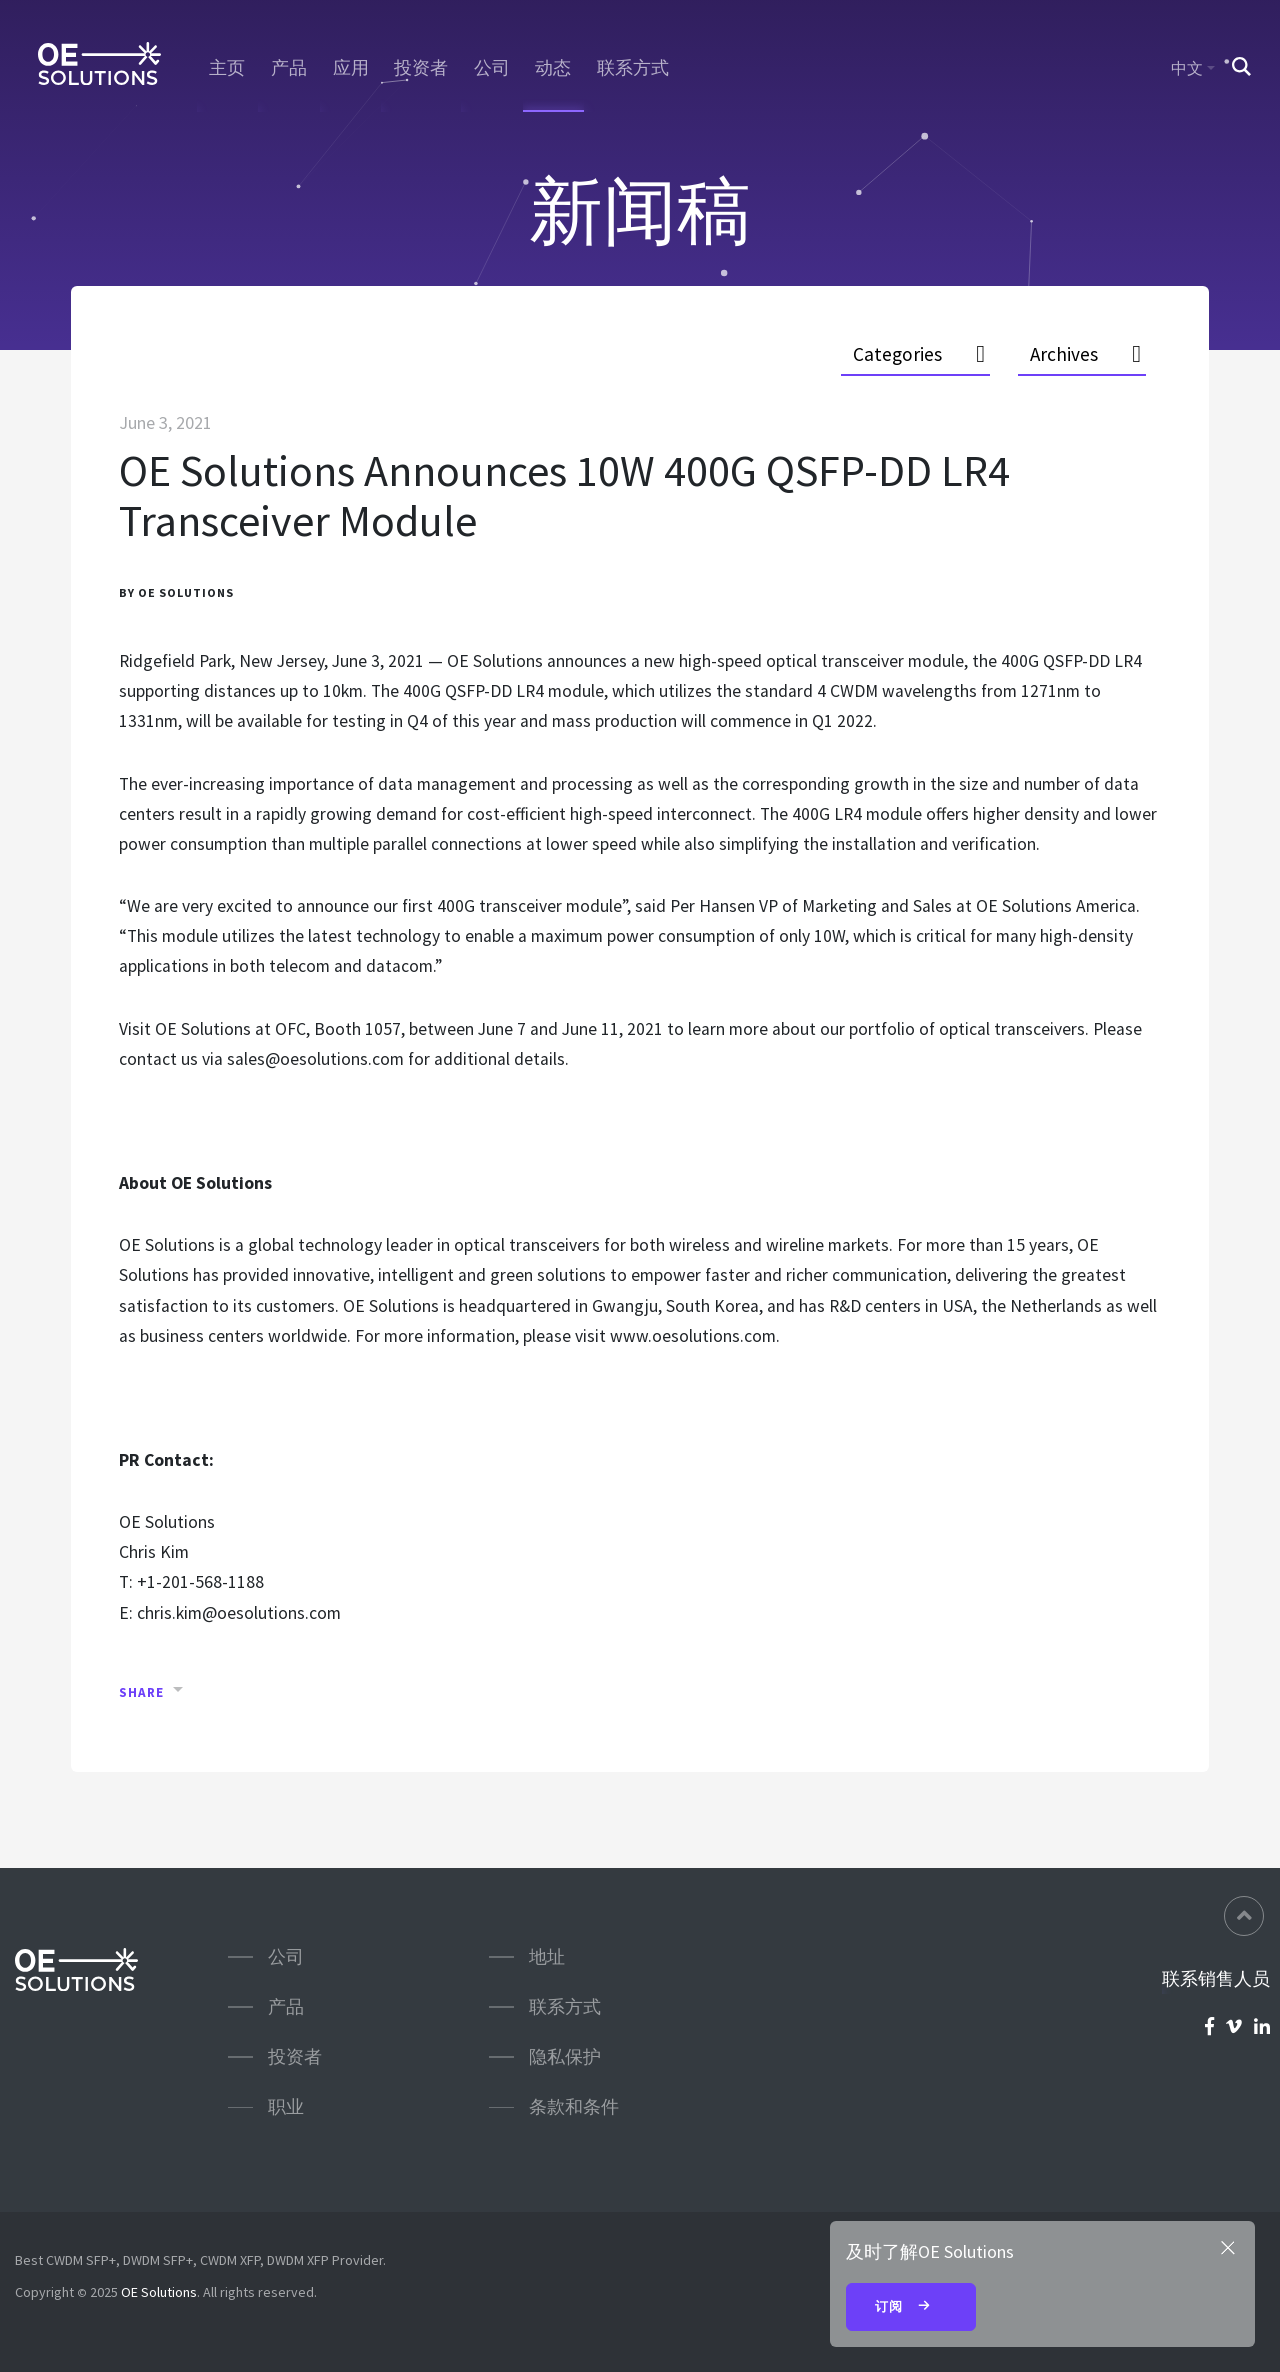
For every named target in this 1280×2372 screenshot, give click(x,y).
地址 (547, 1956)
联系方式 (633, 68)
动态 (553, 68)
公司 (492, 68)
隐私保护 (565, 2056)
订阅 (911, 2308)
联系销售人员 (1216, 1979)
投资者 (421, 68)
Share (141, 1692)
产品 (289, 68)
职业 (286, 2106)
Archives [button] (1064, 354)
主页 (227, 68)
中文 (1187, 68)
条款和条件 (574, 2106)
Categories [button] (897, 354)
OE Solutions (159, 2292)
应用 (351, 68)
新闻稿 (640, 210)
